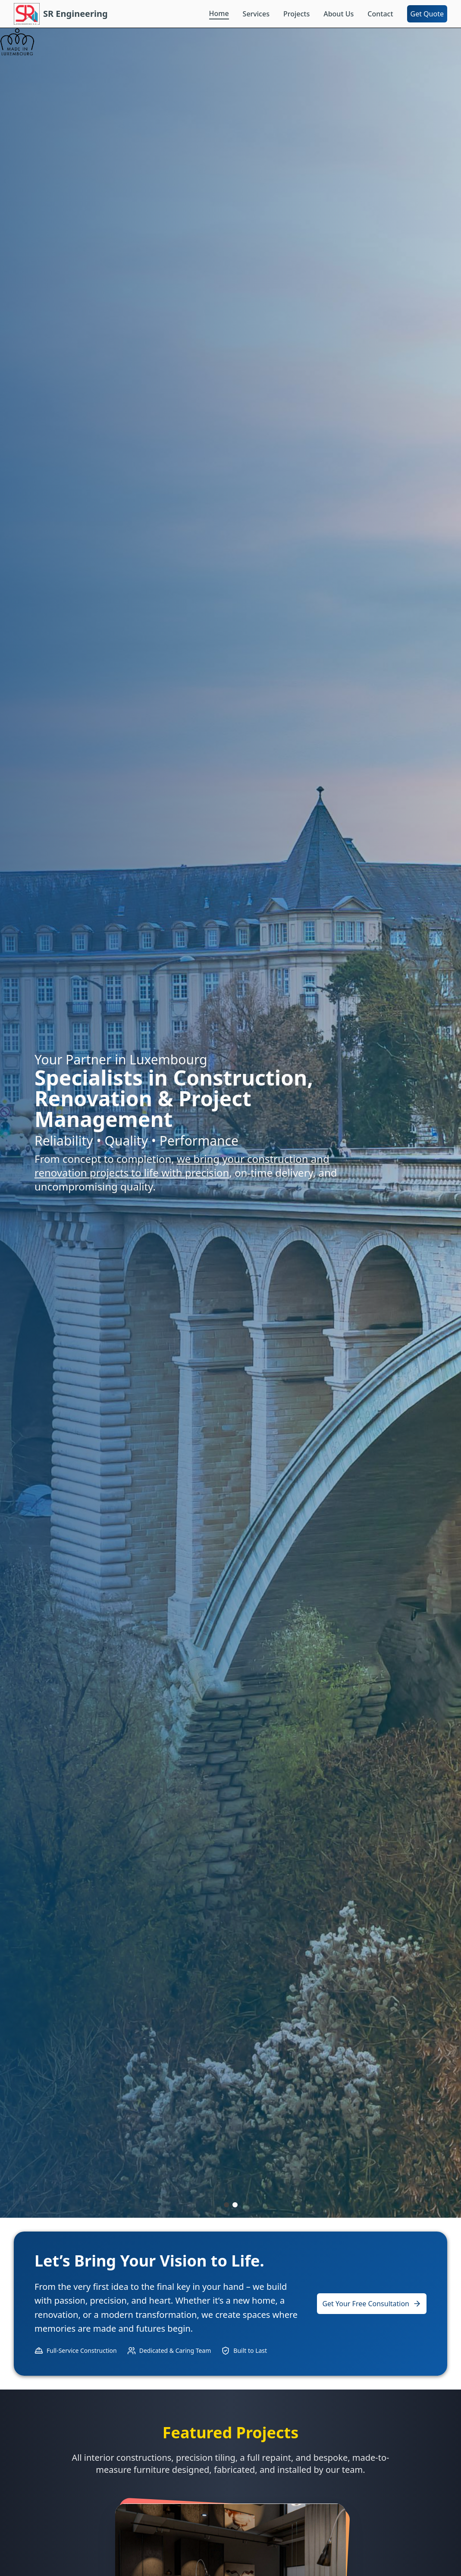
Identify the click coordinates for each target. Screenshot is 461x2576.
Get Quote (427, 14)
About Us (338, 14)
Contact (380, 14)
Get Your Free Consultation (371, 2303)
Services (256, 14)
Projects (296, 14)
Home (219, 13)
